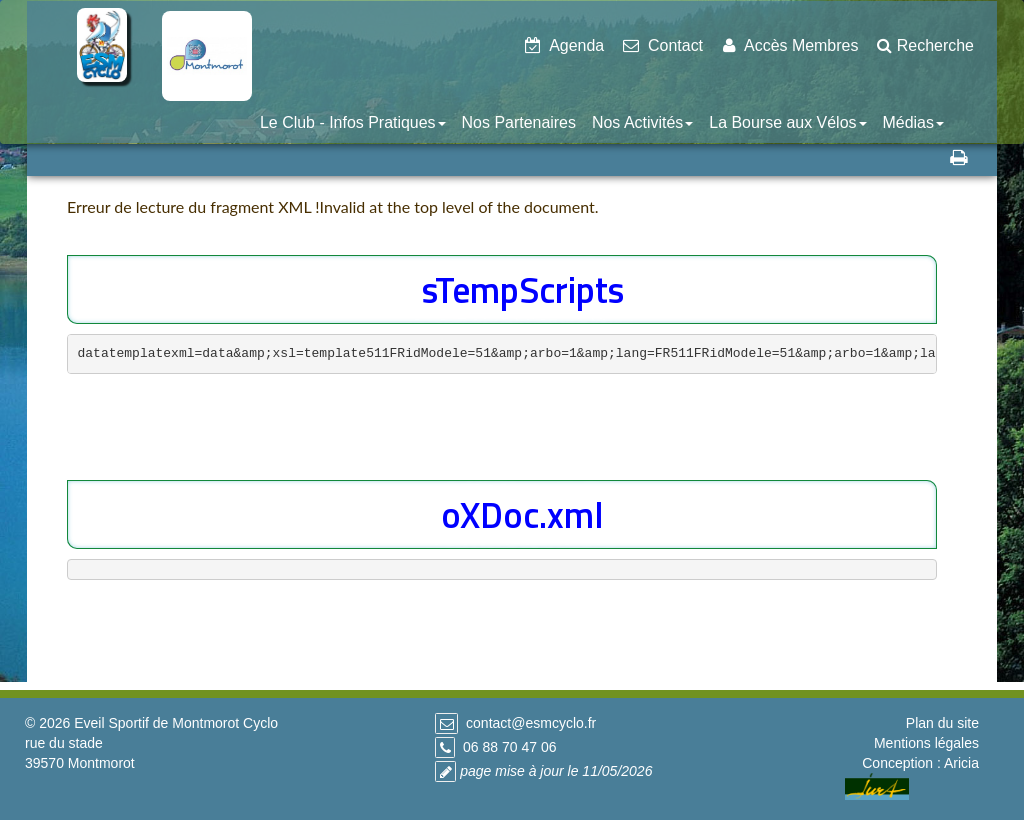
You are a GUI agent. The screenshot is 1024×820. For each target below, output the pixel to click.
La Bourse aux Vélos (787, 122)
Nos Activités (642, 122)
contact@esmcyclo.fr (531, 723)
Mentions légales (926, 743)
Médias (913, 122)
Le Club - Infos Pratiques (353, 122)
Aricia (961, 763)
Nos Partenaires (519, 122)
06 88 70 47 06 (509, 747)
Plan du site (942, 723)
